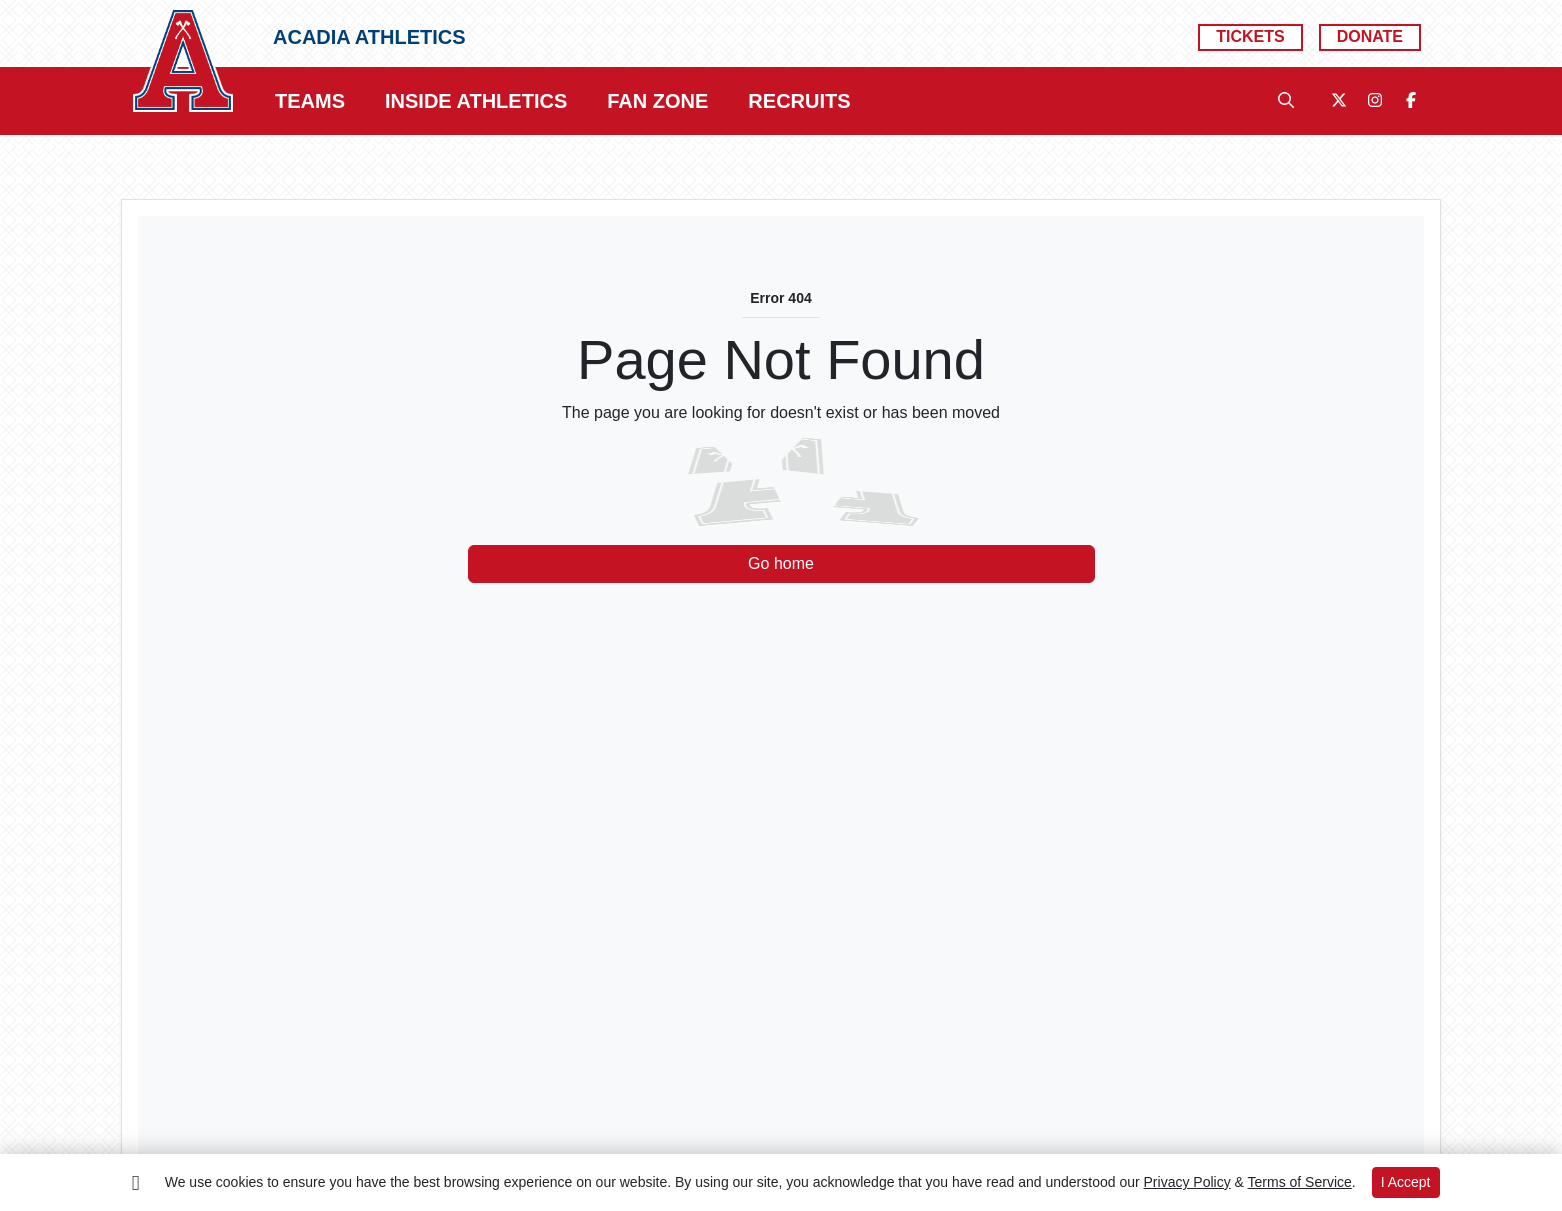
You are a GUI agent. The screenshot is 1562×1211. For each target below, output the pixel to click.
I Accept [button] (1406, 1182)
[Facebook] (1411, 101)
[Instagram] (1375, 101)
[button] (310, 101)
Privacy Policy (1187, 1182)
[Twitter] (1339, 101)
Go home (781, 563)
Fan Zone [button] (657, 101)
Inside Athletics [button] (476, 101)
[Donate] (1370, 37)
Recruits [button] (799, 101)
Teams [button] (310, 101)
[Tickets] (1250, 37)
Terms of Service (1300, 1182)
